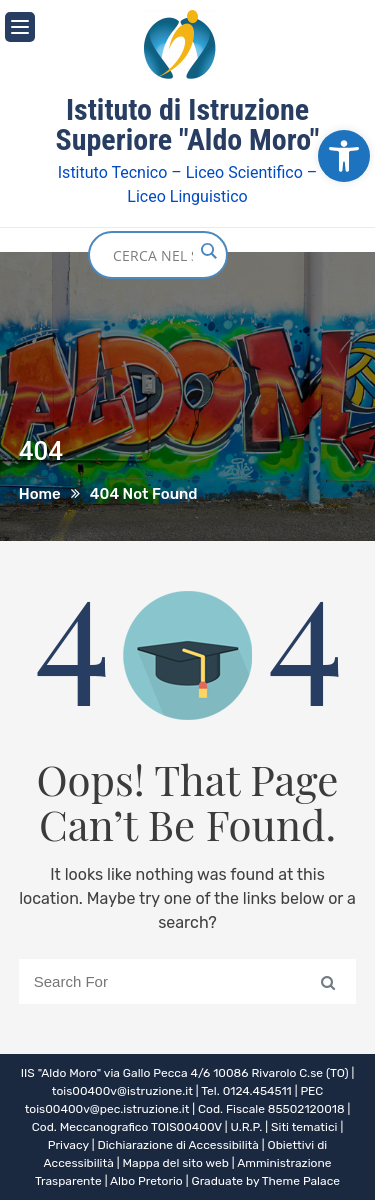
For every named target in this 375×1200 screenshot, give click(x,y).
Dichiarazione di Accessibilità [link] (177, 1145)
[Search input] (153, 255)
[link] (344, 156)
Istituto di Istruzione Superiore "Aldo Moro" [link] (188, 125)
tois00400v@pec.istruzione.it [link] (107, 1109)
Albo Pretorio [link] (146, 1181)
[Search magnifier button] (208, 251)
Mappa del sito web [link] (176, 1163)
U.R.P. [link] (247, 1127)
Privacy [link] (68, 1145)
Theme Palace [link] (301, 1181)
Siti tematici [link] (304, 1127)
